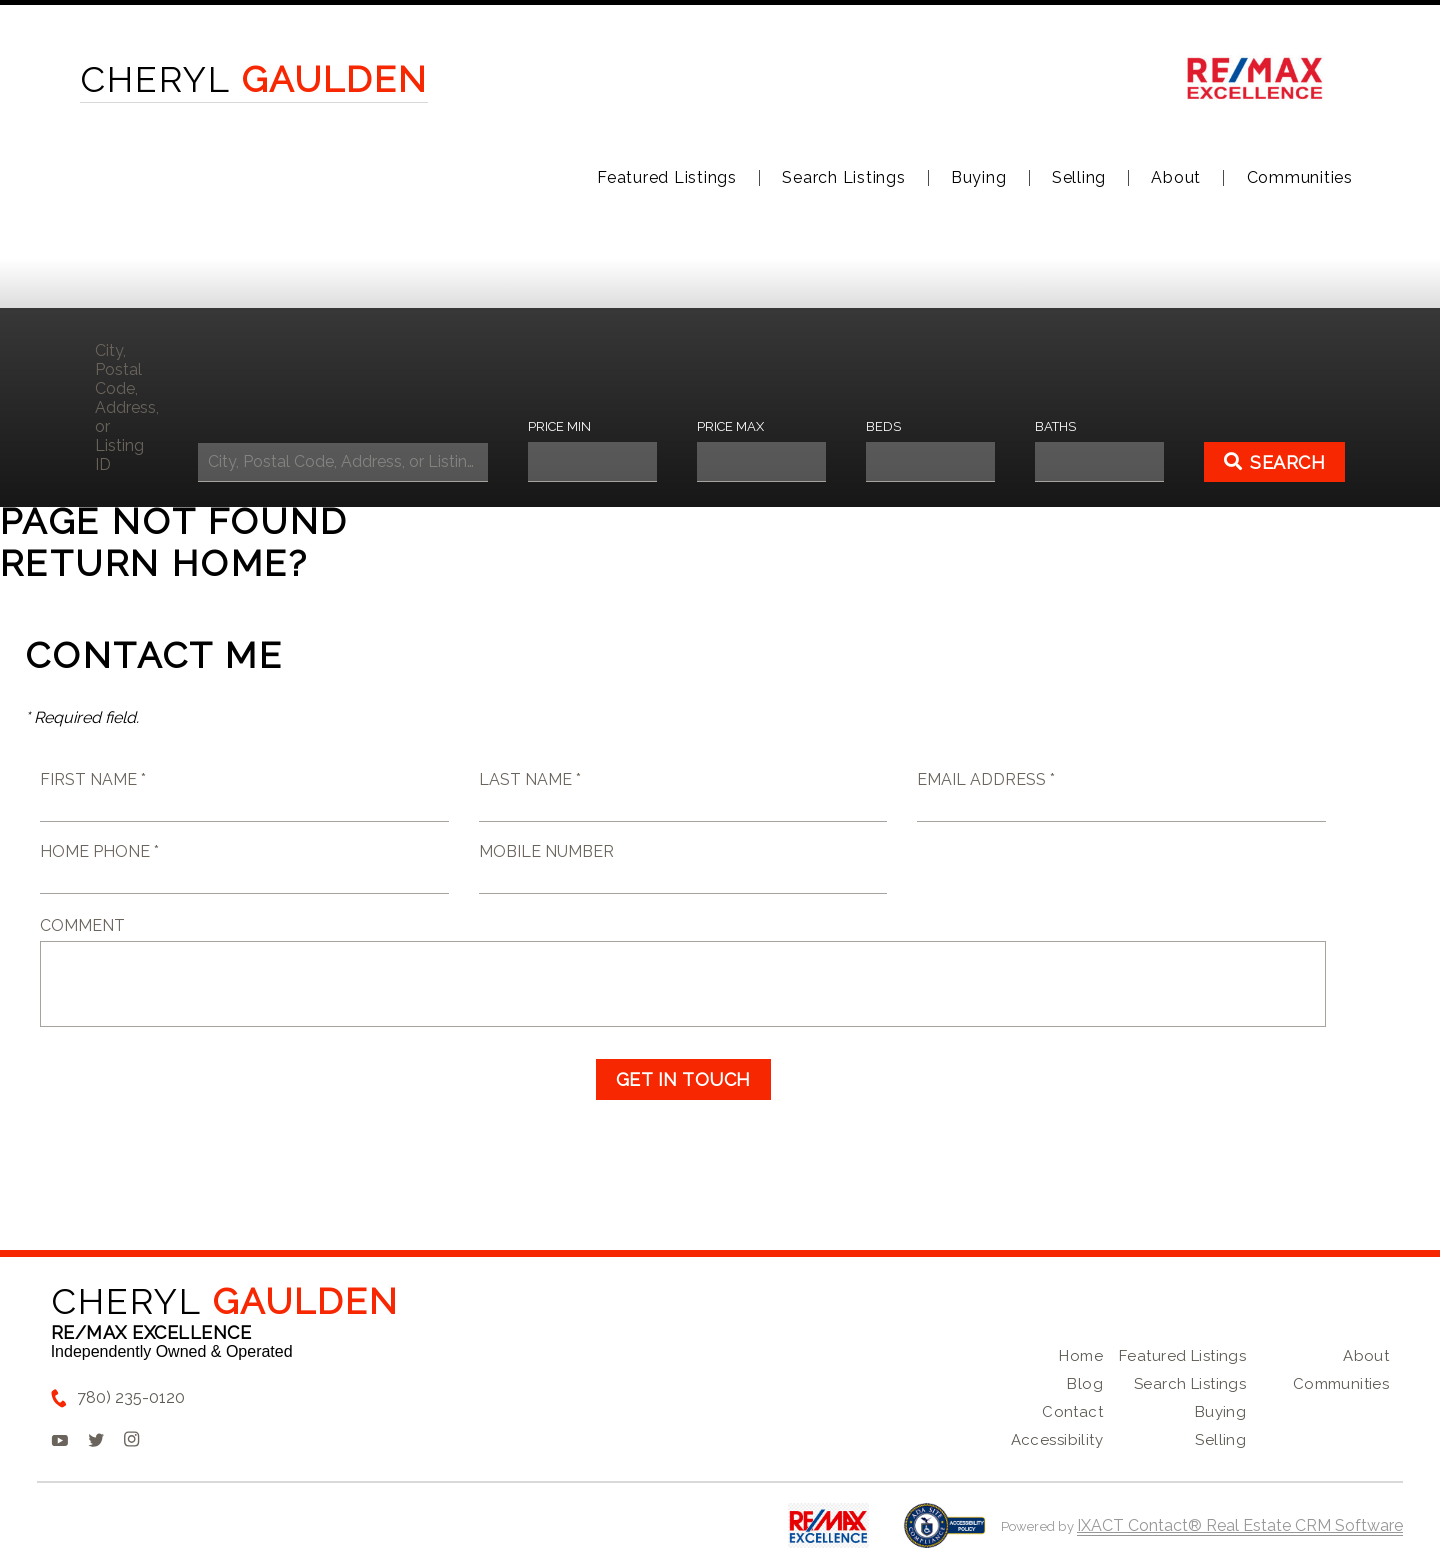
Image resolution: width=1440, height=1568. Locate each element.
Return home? (154, 563)
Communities (1300, 178)
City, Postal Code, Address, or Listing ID (126, 407)
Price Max (730, 426)
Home (1081, 1356)
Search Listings (843, 178)
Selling (1079, 178)
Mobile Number (546, 851)
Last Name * (530, 779)
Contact (1072, 1412)
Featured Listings (667, 178)
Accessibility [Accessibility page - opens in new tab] (1057, 1440)
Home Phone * (99, 851)
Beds (883, 426)
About (1176, 178)
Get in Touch (683, 1079)
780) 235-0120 (131, 1397)
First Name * (93, 779)
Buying (979, 178)
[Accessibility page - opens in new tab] (944, 1535)
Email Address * (986, 779)
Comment (82, 925)
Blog (1085, 1384)
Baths (1055, 426)
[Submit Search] (1275, 462)
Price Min (559, 426)
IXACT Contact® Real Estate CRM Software (1240, 1525)
